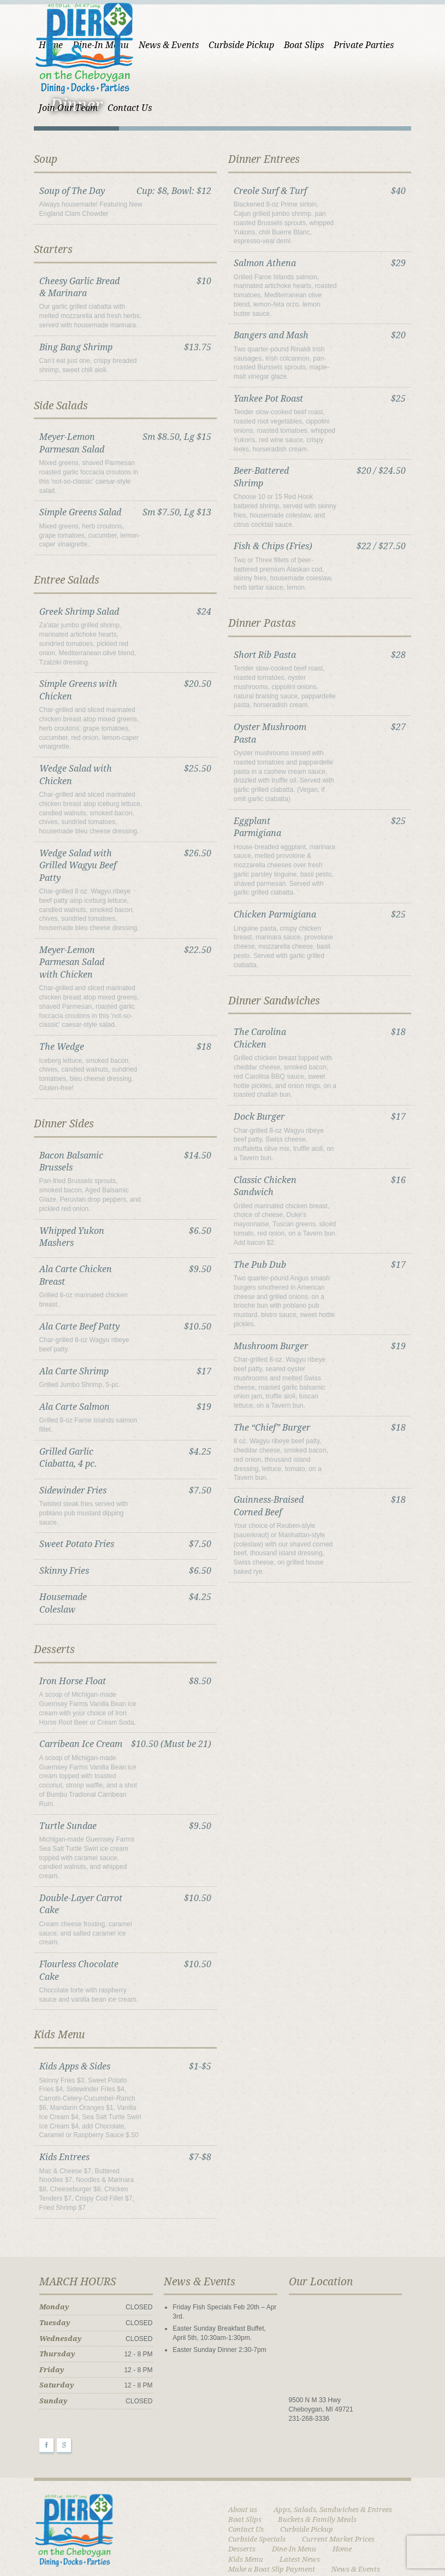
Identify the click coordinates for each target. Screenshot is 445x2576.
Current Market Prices (265, 2477)
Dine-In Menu (383, 2477)
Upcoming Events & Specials (330, 2546)
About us (243, 2447)
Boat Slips (288, 45)
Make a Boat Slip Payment (272, 2496)
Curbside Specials (326, 2467)
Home (238, 2487)
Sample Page (315, 2536)
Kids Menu (281, 2487)
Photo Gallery (251, 2526)
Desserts (331, 2477)
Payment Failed (346, 2517)
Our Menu (245, 2507)
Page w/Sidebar (303, 2507)
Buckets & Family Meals (317, 2457)
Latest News (336, 2487)
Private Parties (348, 45)
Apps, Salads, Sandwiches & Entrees (333, 2447)
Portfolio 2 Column (320, 2526)
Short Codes (248, 2546)
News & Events (153, 45)
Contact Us (391, 2457)
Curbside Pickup (225, 45)
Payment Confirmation (266, 2517)
